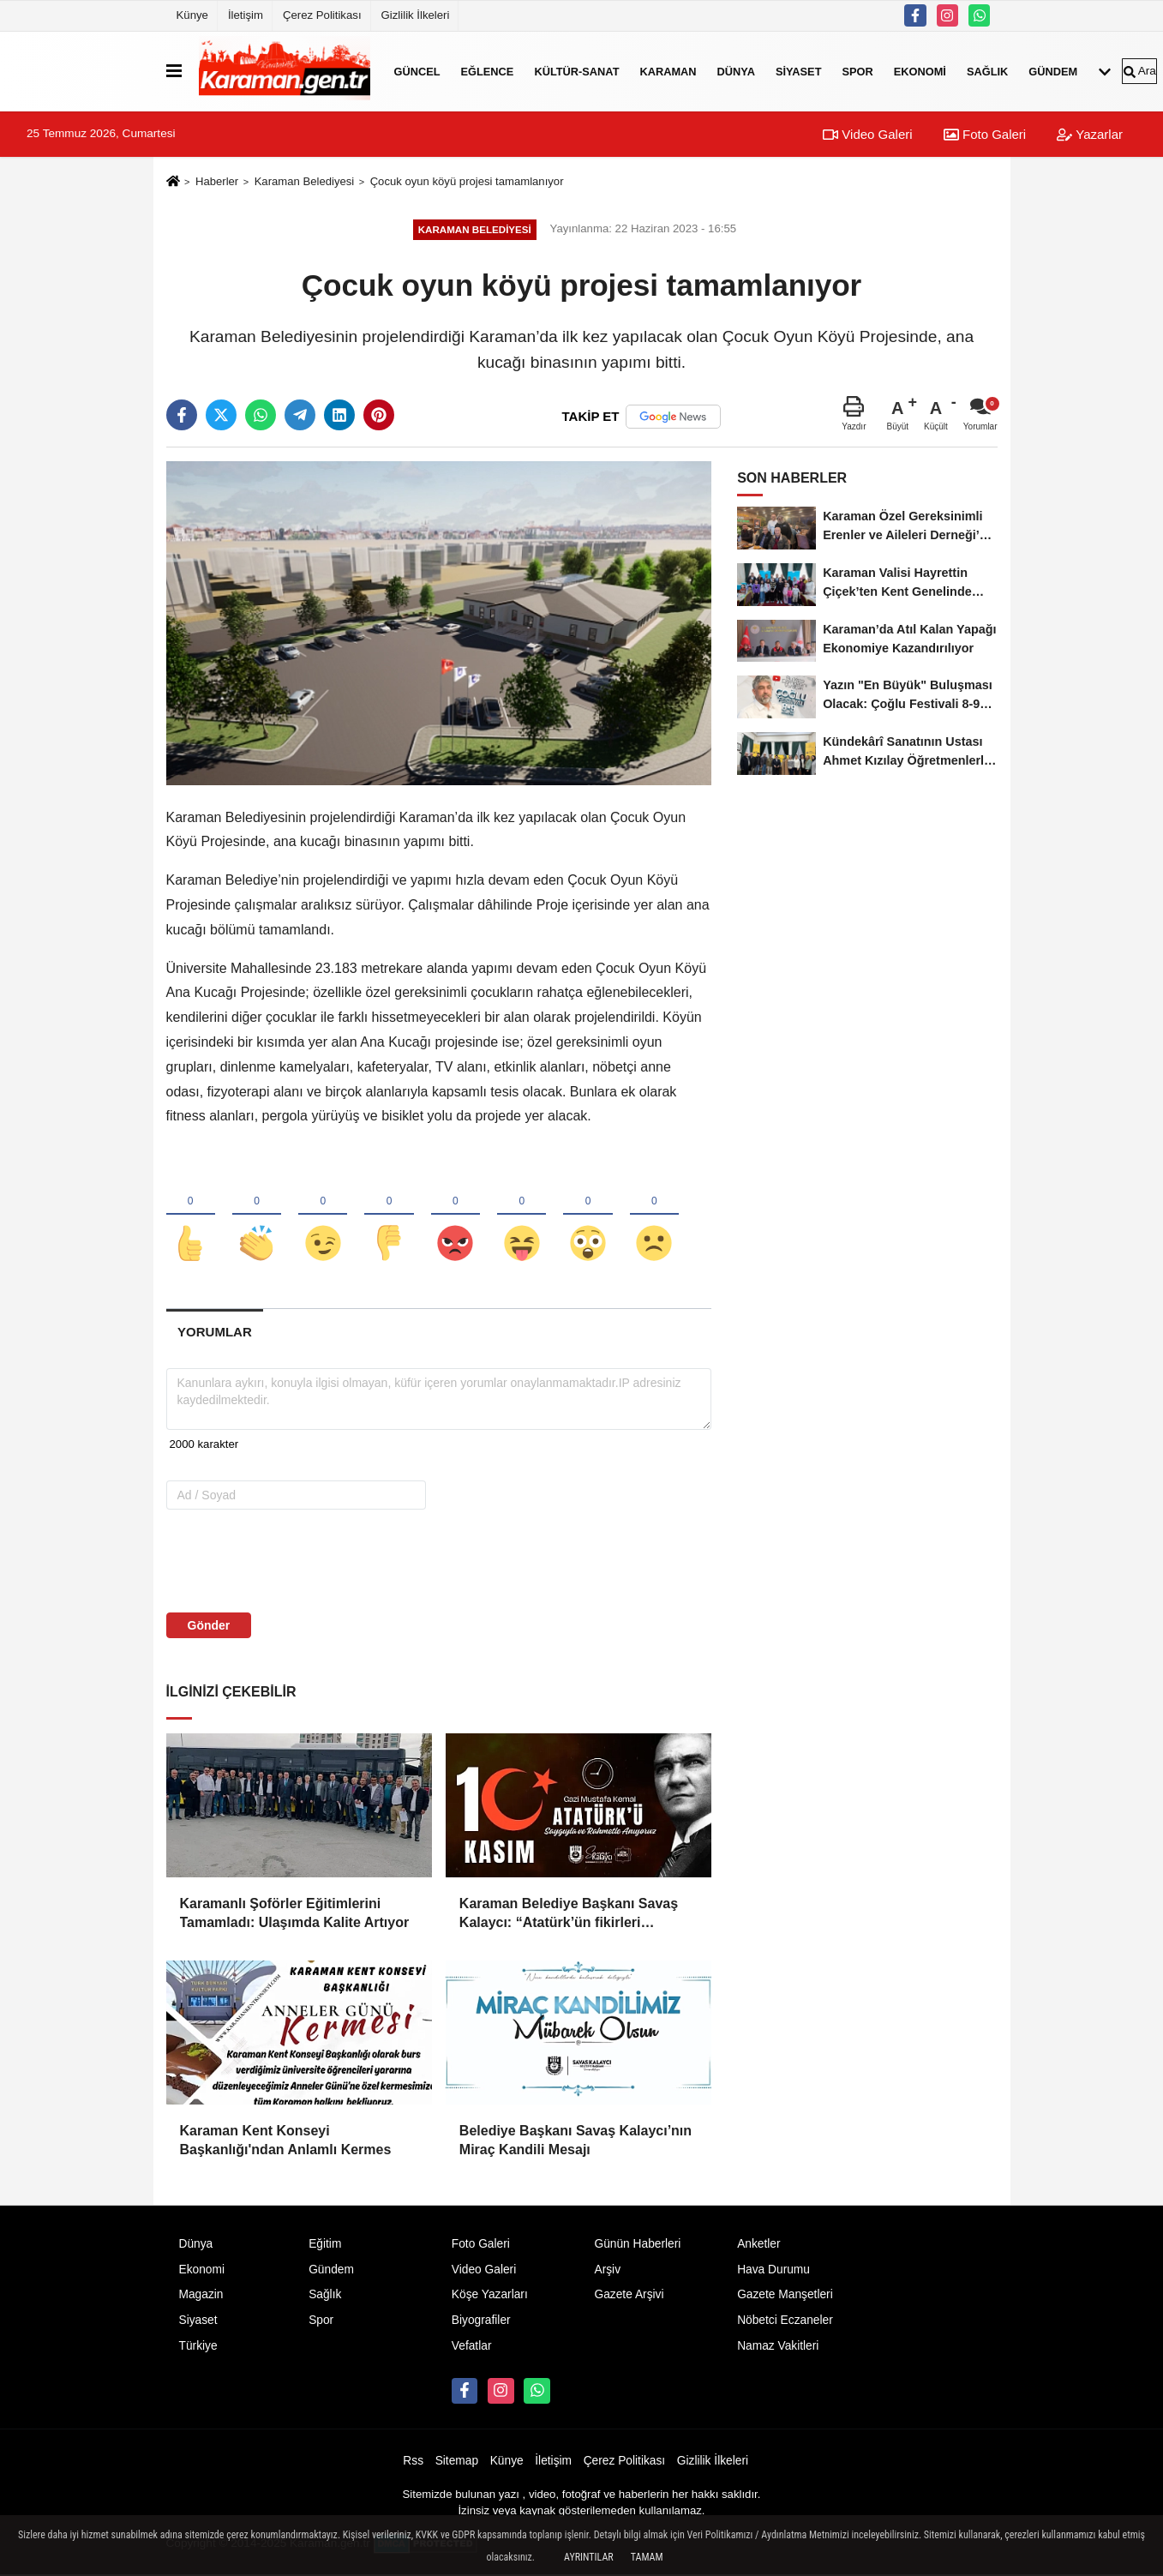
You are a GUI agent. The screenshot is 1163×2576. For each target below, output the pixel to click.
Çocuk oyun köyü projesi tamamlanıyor (467, 181)
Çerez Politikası (322, 15)
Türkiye (198, 2347)
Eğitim (325, 2244)
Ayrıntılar (589, 2557)
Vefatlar (472, 2347)
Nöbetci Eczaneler (785, 2321)
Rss (413, 2461)
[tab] (215, 1332)
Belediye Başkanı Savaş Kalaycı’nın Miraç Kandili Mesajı (575, 2141)
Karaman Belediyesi (305, 181)
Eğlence (487, 70)
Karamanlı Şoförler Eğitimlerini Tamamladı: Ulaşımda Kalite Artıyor (295, 1913)
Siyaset (799, 70)
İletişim (245, 15)
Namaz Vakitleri (777, 2347)
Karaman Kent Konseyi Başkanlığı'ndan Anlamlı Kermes (286, 2141)
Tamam (647, 2557)
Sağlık (987, 70)
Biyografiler (481, 2321)
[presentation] (275, 1561)
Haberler (216, 181)
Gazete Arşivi (628, 2296)
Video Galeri (867, 134)
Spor (857, 70)
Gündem (1052, 70)
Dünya (736, 70)
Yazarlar (1090, 134)
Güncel (417, 70)
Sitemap (456, 2461)
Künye (192, 15)
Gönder (209, 1626)
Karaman (667, 70)
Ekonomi (920, 70)
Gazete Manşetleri (785, 2296)
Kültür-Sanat (576, 70)
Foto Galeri (985, 134)
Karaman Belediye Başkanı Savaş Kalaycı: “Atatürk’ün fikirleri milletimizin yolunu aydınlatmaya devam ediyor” (568, 1915)
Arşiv (607, 2270)
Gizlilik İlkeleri (415, 15)
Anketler (758, 2244)
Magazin (201, 2296)
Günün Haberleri (637, 2244)
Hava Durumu (773, 2270)
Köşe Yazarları (490, 2296)
